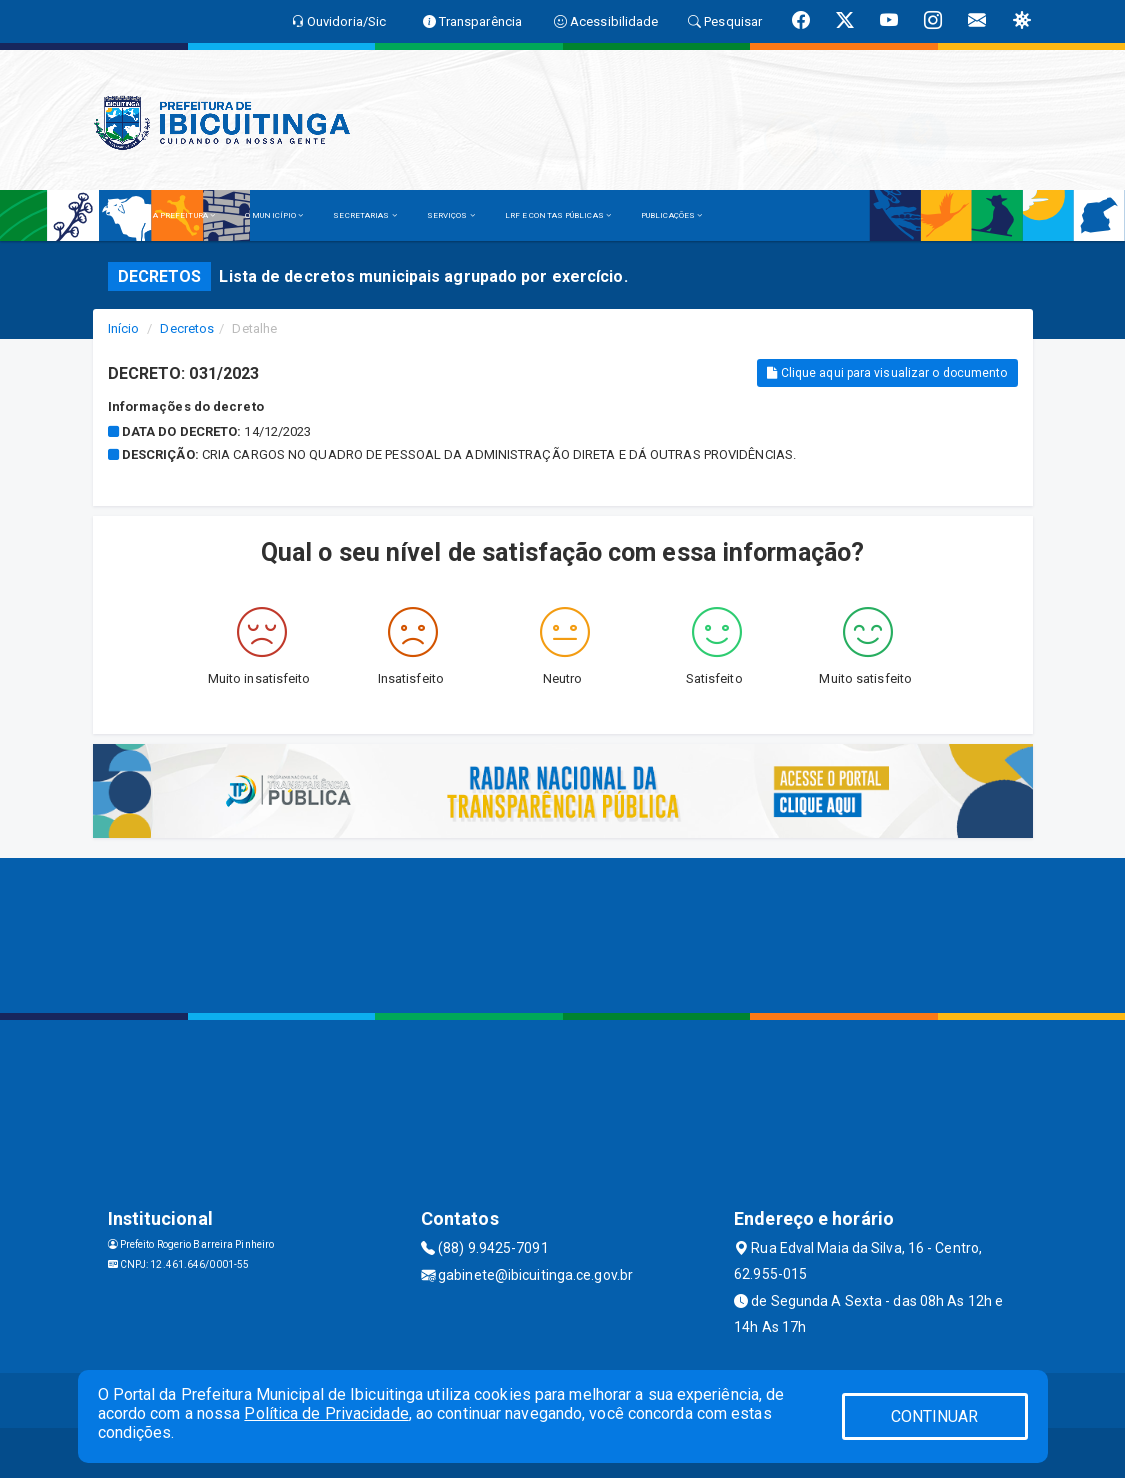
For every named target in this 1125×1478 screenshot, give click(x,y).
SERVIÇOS (451, 215)
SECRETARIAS (364, 215)
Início (124, 328)
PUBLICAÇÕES (671, 215)
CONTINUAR (935, 1416)
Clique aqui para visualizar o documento (887, 373)
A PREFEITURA (184, 215)
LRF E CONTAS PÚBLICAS (558, 215)
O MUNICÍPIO (274, 215)
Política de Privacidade (326, 1413)
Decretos (187, 328)
